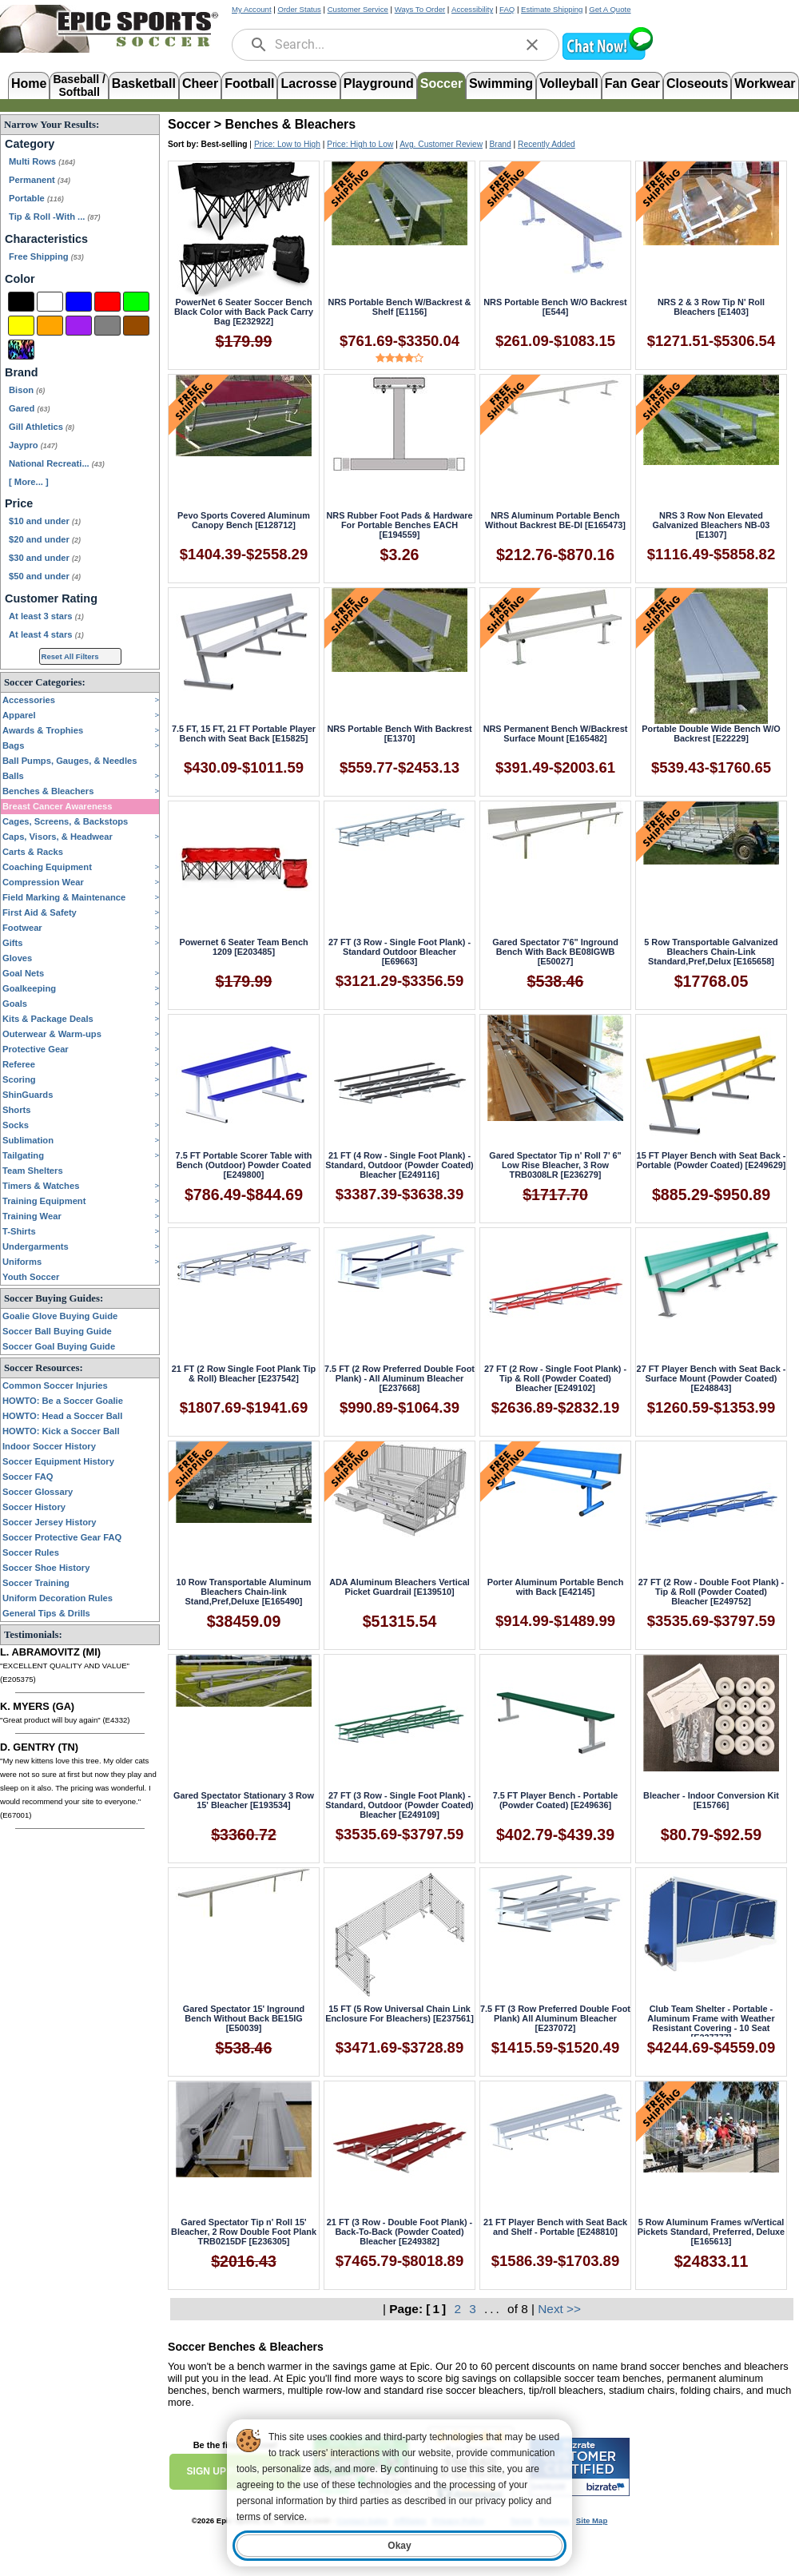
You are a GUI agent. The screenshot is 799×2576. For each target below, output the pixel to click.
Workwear (764, 83)
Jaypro (33, 445)
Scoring (19, 1079)
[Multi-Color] (21, 350)
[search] (259, 45)
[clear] (532, 45)
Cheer (200, 83)
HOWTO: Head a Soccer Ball (62, 1416)
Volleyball (568, 83)
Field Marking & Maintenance (63, 897)
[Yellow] (21, 326)
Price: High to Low (360, 144)
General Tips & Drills (46, 1613)
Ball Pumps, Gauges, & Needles (69, 760)
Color (20, 278)
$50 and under (45, 576)
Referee (18, 1064)
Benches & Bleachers (47, 791)
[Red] (107, 302)
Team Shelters (32, 1170)
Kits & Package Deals (47, 1019)
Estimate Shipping (551, 9)
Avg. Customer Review (441, 144)
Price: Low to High (287, 144)
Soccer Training (36, 1583)
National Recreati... (57, 463)
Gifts (12, 943)
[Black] (21, 302)
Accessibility (472, 9)
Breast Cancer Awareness (57, 806)
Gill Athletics (41, 426)
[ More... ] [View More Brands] (29, 482)
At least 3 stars (46, 616)
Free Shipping (46, 256)
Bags (13, 745)
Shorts (16, 1110)
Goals (14, 1003)
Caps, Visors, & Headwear (57, 836)
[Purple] (79, 326)
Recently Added (546, 144)
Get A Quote (609, 9)
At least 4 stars (46, 634)
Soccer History (34, 1507)
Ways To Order (420, 9)
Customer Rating (51, 598)
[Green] (136, 302)
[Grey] (107, 326)
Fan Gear (632, 83)
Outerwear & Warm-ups (51, 1034)
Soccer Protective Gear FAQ (61, 1537)
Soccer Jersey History (49, 1522)
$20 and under (45, 539)
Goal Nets (23, 973)
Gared (29, 408)
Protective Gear (35, 1049)
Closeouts (697, 83)
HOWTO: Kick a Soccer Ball (61, 1431)
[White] (50, 302)
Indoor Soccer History (49, 1446)
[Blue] (79, 302)
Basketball (144, 83)
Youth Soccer (30, 1277)
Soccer (441, 83)
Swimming (501, 83)
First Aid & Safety (39, 912)
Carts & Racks (32, 852)
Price (19, 503)
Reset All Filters (70, 656)
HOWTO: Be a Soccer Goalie (62, 1400)
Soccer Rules (30, 1552)
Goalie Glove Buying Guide (59, 1316)
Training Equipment (43, 1201)
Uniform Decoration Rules (57, 1598)
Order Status (298, 9)
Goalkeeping (29, 988)
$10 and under (45, 521)
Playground (379, 83)
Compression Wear (43, 882)
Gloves (17, 958)
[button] (607, 58)
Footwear (22, 927)
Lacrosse (308, 83)
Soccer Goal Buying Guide (58, 1346)
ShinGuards (27, 1094)
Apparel (19, 715)
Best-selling (224, 144)
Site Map (591, 2520)
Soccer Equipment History (58, 1461)
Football (249, 83)
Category (29, 143)
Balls (13, 776)
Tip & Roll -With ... (54, 216)
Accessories (28, 700)
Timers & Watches (40, 1186)
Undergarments (35, 1246)
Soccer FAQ (27, 1476)
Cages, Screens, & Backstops (65, 821)
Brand (21, 372)
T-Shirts (19, 1231)
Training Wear (32, 1216)
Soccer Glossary (37, 1492)
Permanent (39, 180)
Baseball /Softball (79, 84)
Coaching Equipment (47, 867)
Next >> (559, 2309)
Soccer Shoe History (45, 1567)
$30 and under (45, 558)
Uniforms (22, 1261)
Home (28, 83)
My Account (252, 9)
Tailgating (23, 1155)
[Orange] (50, 326)
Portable (36, 198)
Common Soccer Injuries (55, 1385)
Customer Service (358, 9)
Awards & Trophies (42, 730)
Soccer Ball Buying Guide (57, 1331)
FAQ (507, 9)
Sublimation (28, 1140)
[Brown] (136, 326)
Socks (15, 1125)
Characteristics (46, 239)
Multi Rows (42, 161)
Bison (27, 390)
